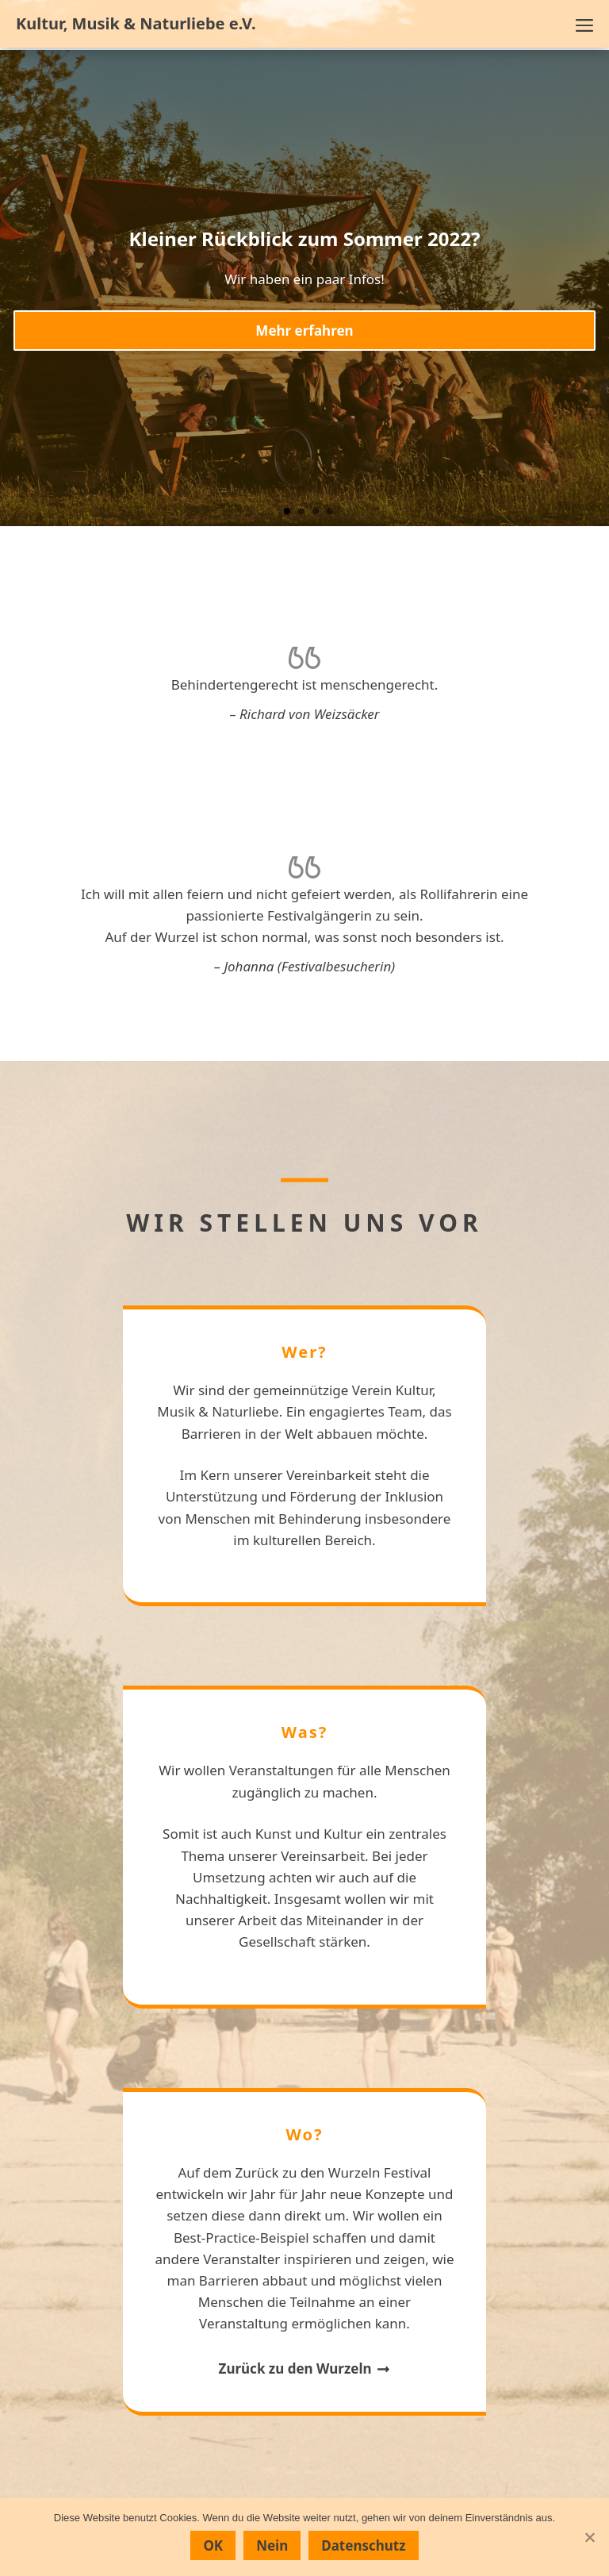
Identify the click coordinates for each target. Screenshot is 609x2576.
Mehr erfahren (304, 330)
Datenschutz (363, 2545)
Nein (272, 2545)
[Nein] (589, 2537)
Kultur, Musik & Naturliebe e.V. (136, 24)
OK (213, 2545)
